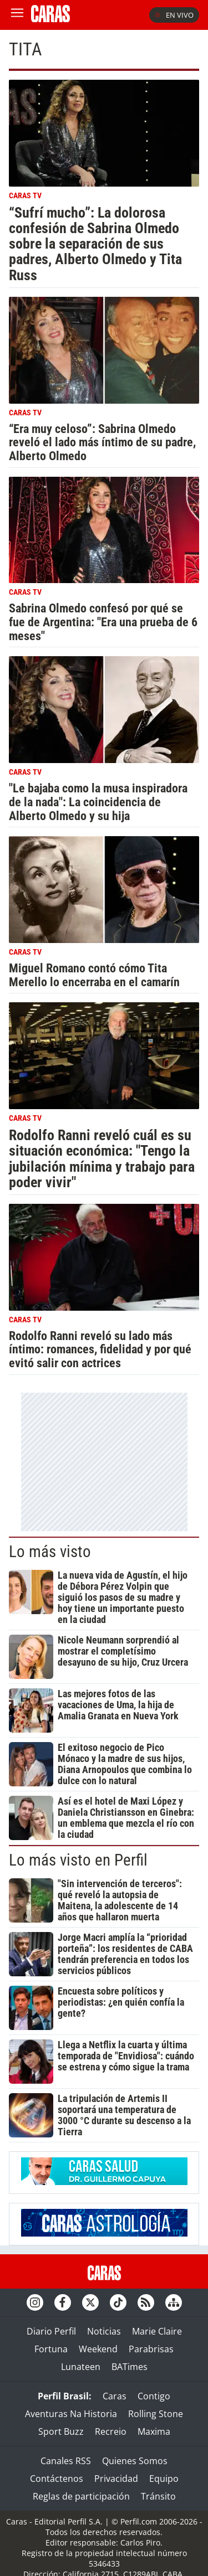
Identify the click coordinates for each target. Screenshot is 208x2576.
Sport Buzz (61, 2431)
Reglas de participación (81, 2496)
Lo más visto (50, 1551)
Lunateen (80, 2367)
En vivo (174, 15)
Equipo (164, 2478)
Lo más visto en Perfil (78, 1860)
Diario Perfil (51, 2331)
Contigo (154, 2396)
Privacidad (116, 2478)
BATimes (129, 2367)
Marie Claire (157, 2331)
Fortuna (51, 2349)
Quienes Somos (135, 2461)
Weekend (98, 2349)
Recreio (110, 2431)
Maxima (154, 2431)
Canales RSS (65, 2461)
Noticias (104, 2331)
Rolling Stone (155, 2414)
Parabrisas (151, 2349)
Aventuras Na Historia (71, 2414)
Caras (114, 2396)
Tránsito (158, 2496)
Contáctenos (56, 2478)
